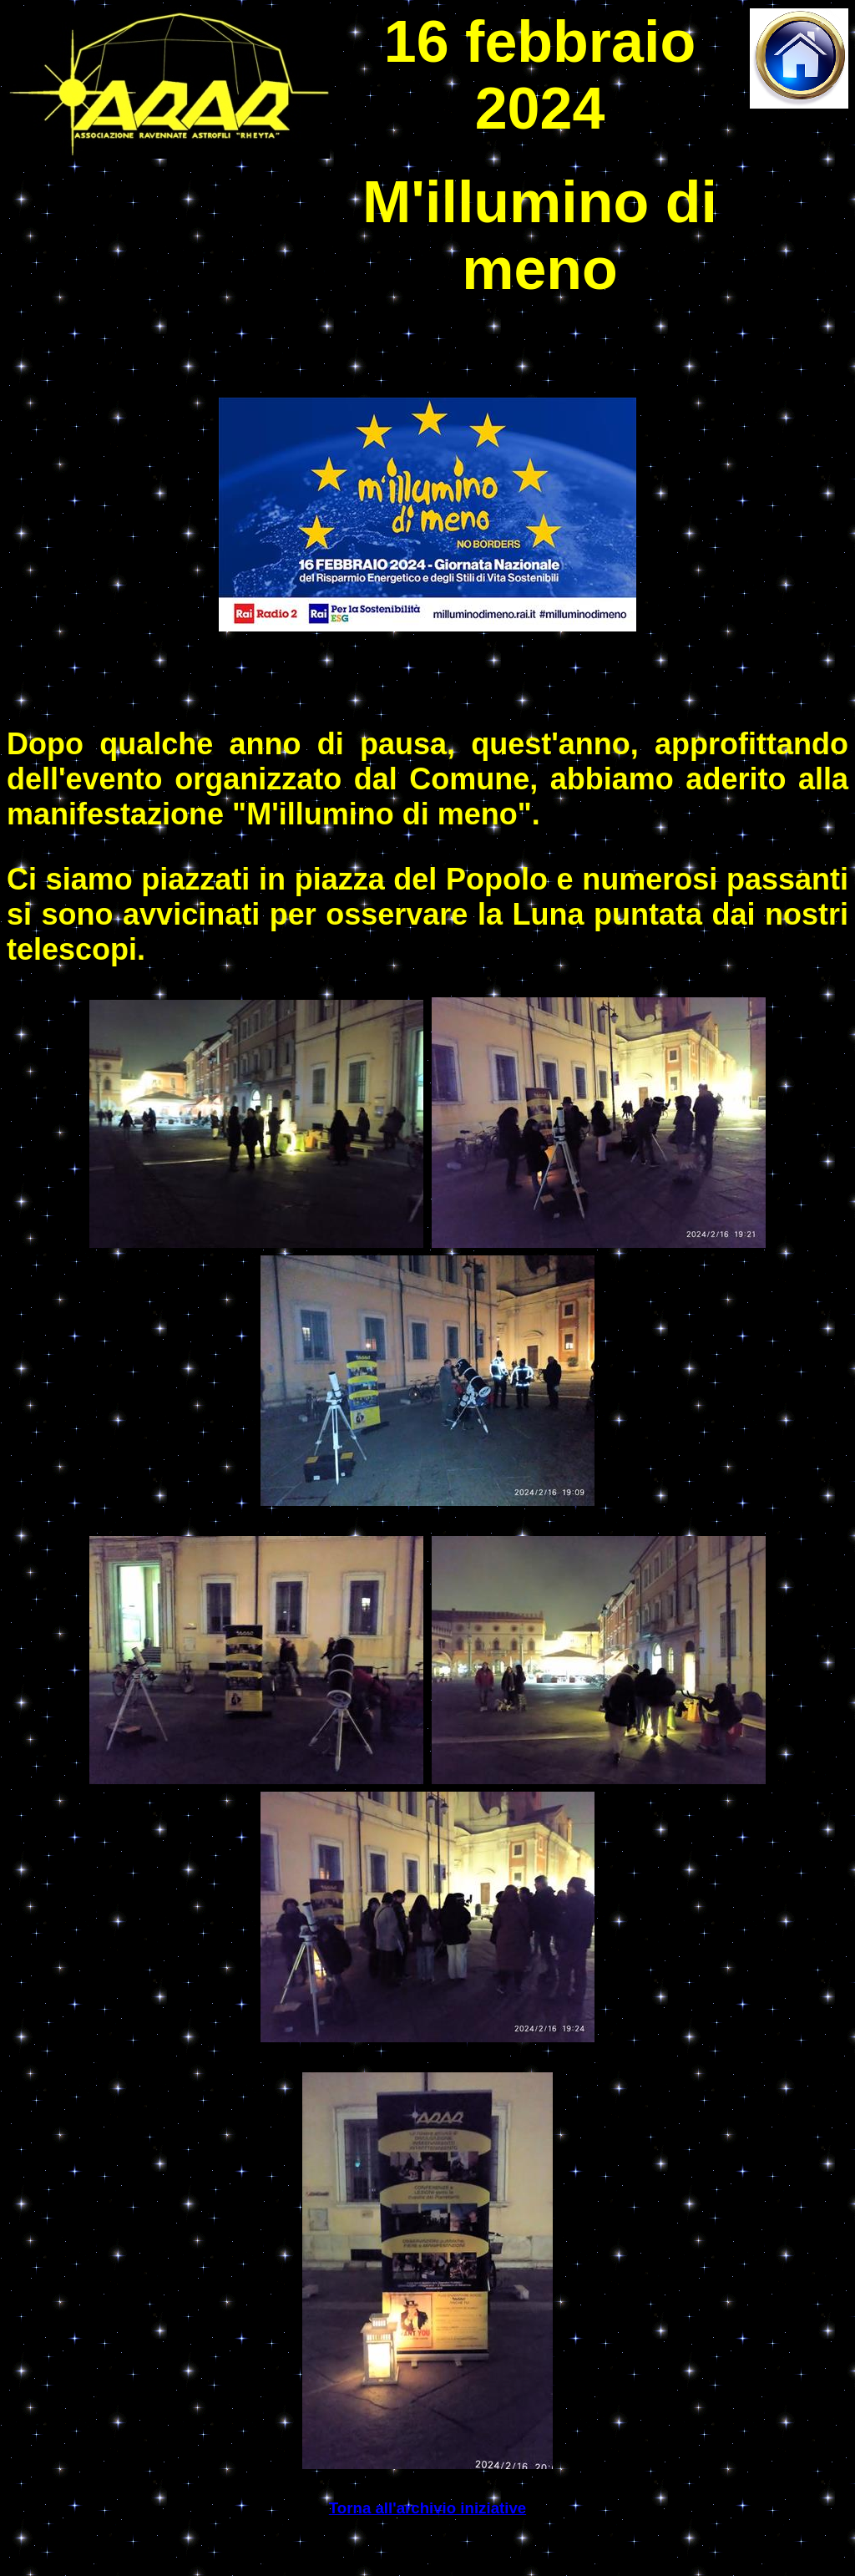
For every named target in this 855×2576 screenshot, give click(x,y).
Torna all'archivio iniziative (427, 2508)
